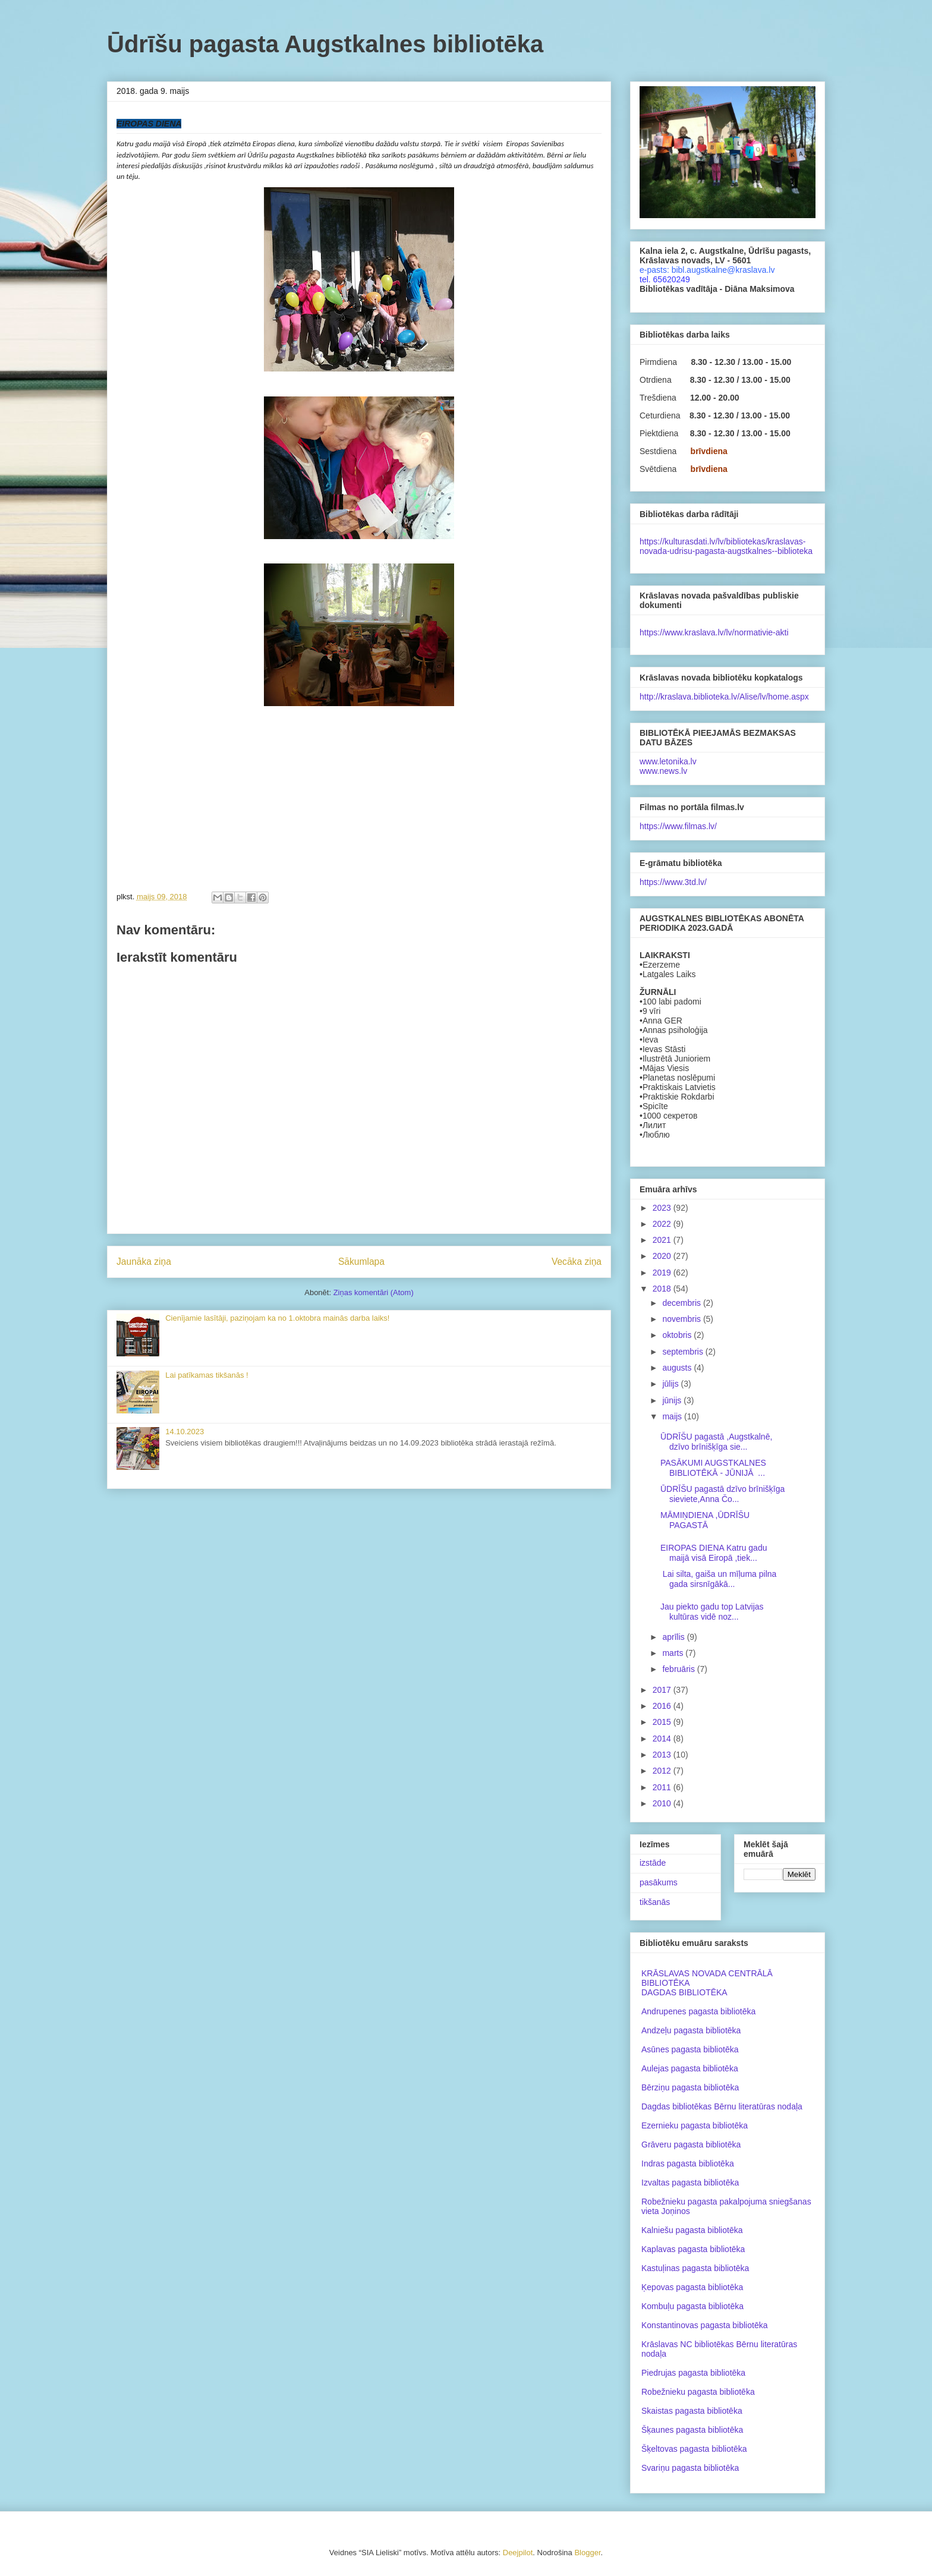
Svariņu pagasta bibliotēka (690, 2468)
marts (673, 1653)
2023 (663, 1208)
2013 (663, 1754)
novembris (682, 1319)
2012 (663, 1770)
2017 (663, 1690)
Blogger (587, 2552)
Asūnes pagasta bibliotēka (689, 2049)
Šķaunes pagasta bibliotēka (692, 2430)
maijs (673, 1416)
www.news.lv (663, 771)
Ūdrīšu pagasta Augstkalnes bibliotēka (325, 44)
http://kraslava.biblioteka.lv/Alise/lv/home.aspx (724, 696)
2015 (663, 1722)
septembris (683, 1351)
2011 (663, 1787)
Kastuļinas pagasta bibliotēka (695, 2268)
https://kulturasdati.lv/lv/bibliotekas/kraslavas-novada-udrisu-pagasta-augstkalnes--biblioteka (726, 546)
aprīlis (674, 1637)
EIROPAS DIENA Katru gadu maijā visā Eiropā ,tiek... (713, 1553)
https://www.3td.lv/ (673, 882)
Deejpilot (518, 2552)
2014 (663, 1738)
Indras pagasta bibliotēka (687, 2163)
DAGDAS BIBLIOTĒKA (684, 1992)
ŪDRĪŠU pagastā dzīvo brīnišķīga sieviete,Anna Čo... (722, 1494)
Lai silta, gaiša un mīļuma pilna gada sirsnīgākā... (718, 1579)
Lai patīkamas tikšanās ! (206, 1375)
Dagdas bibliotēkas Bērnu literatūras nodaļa (721, 2106)
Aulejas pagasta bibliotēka (689, 2068)
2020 (663, 1256)
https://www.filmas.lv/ (678, 826)
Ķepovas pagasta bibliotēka (692, 2287)
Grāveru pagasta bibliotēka (691, 2144)
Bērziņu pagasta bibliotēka (690, 2087)
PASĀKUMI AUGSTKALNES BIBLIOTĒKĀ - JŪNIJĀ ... (713, 1468)
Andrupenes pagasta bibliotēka (698, 2011)
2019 (663, 1272)
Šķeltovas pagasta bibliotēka (694, 2449)
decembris (682, 1303)
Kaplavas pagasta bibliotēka (693, 2249)
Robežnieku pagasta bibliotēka (698, 2392)
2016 (663, 1706)
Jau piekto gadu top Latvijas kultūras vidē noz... (712, 1611)
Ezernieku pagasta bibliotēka (694, 2125)
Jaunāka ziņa (143, 1261)
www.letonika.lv (668, 761)
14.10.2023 (184, 1431)
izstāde (653, 1863)
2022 (663, 1224)
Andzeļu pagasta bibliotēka (691, 2030)
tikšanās (655, 1902)
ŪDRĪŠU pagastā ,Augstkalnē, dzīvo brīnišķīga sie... (716, 1441)
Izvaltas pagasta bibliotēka (690, 2182)
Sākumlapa (361, 1261)
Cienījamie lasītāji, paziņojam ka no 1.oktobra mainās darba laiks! (277, 1318)
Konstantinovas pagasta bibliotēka (704, 2325)
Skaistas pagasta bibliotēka (691, 2411)
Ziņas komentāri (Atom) (373, 1292)
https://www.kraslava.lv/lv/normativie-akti (714, 632)
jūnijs (673, 1400)
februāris (679, 1669)
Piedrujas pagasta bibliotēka (693, 2372)
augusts (678, 1367)
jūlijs (671, 1383)
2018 (663, 1288)
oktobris (678, 1335)
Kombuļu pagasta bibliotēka (692, 2306)
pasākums (659, 1882)
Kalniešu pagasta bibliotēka (691, 2230)
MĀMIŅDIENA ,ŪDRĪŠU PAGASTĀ (705, 1520)
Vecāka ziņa (577, 1261)
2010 (663, 1803)
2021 (663, 1240)
